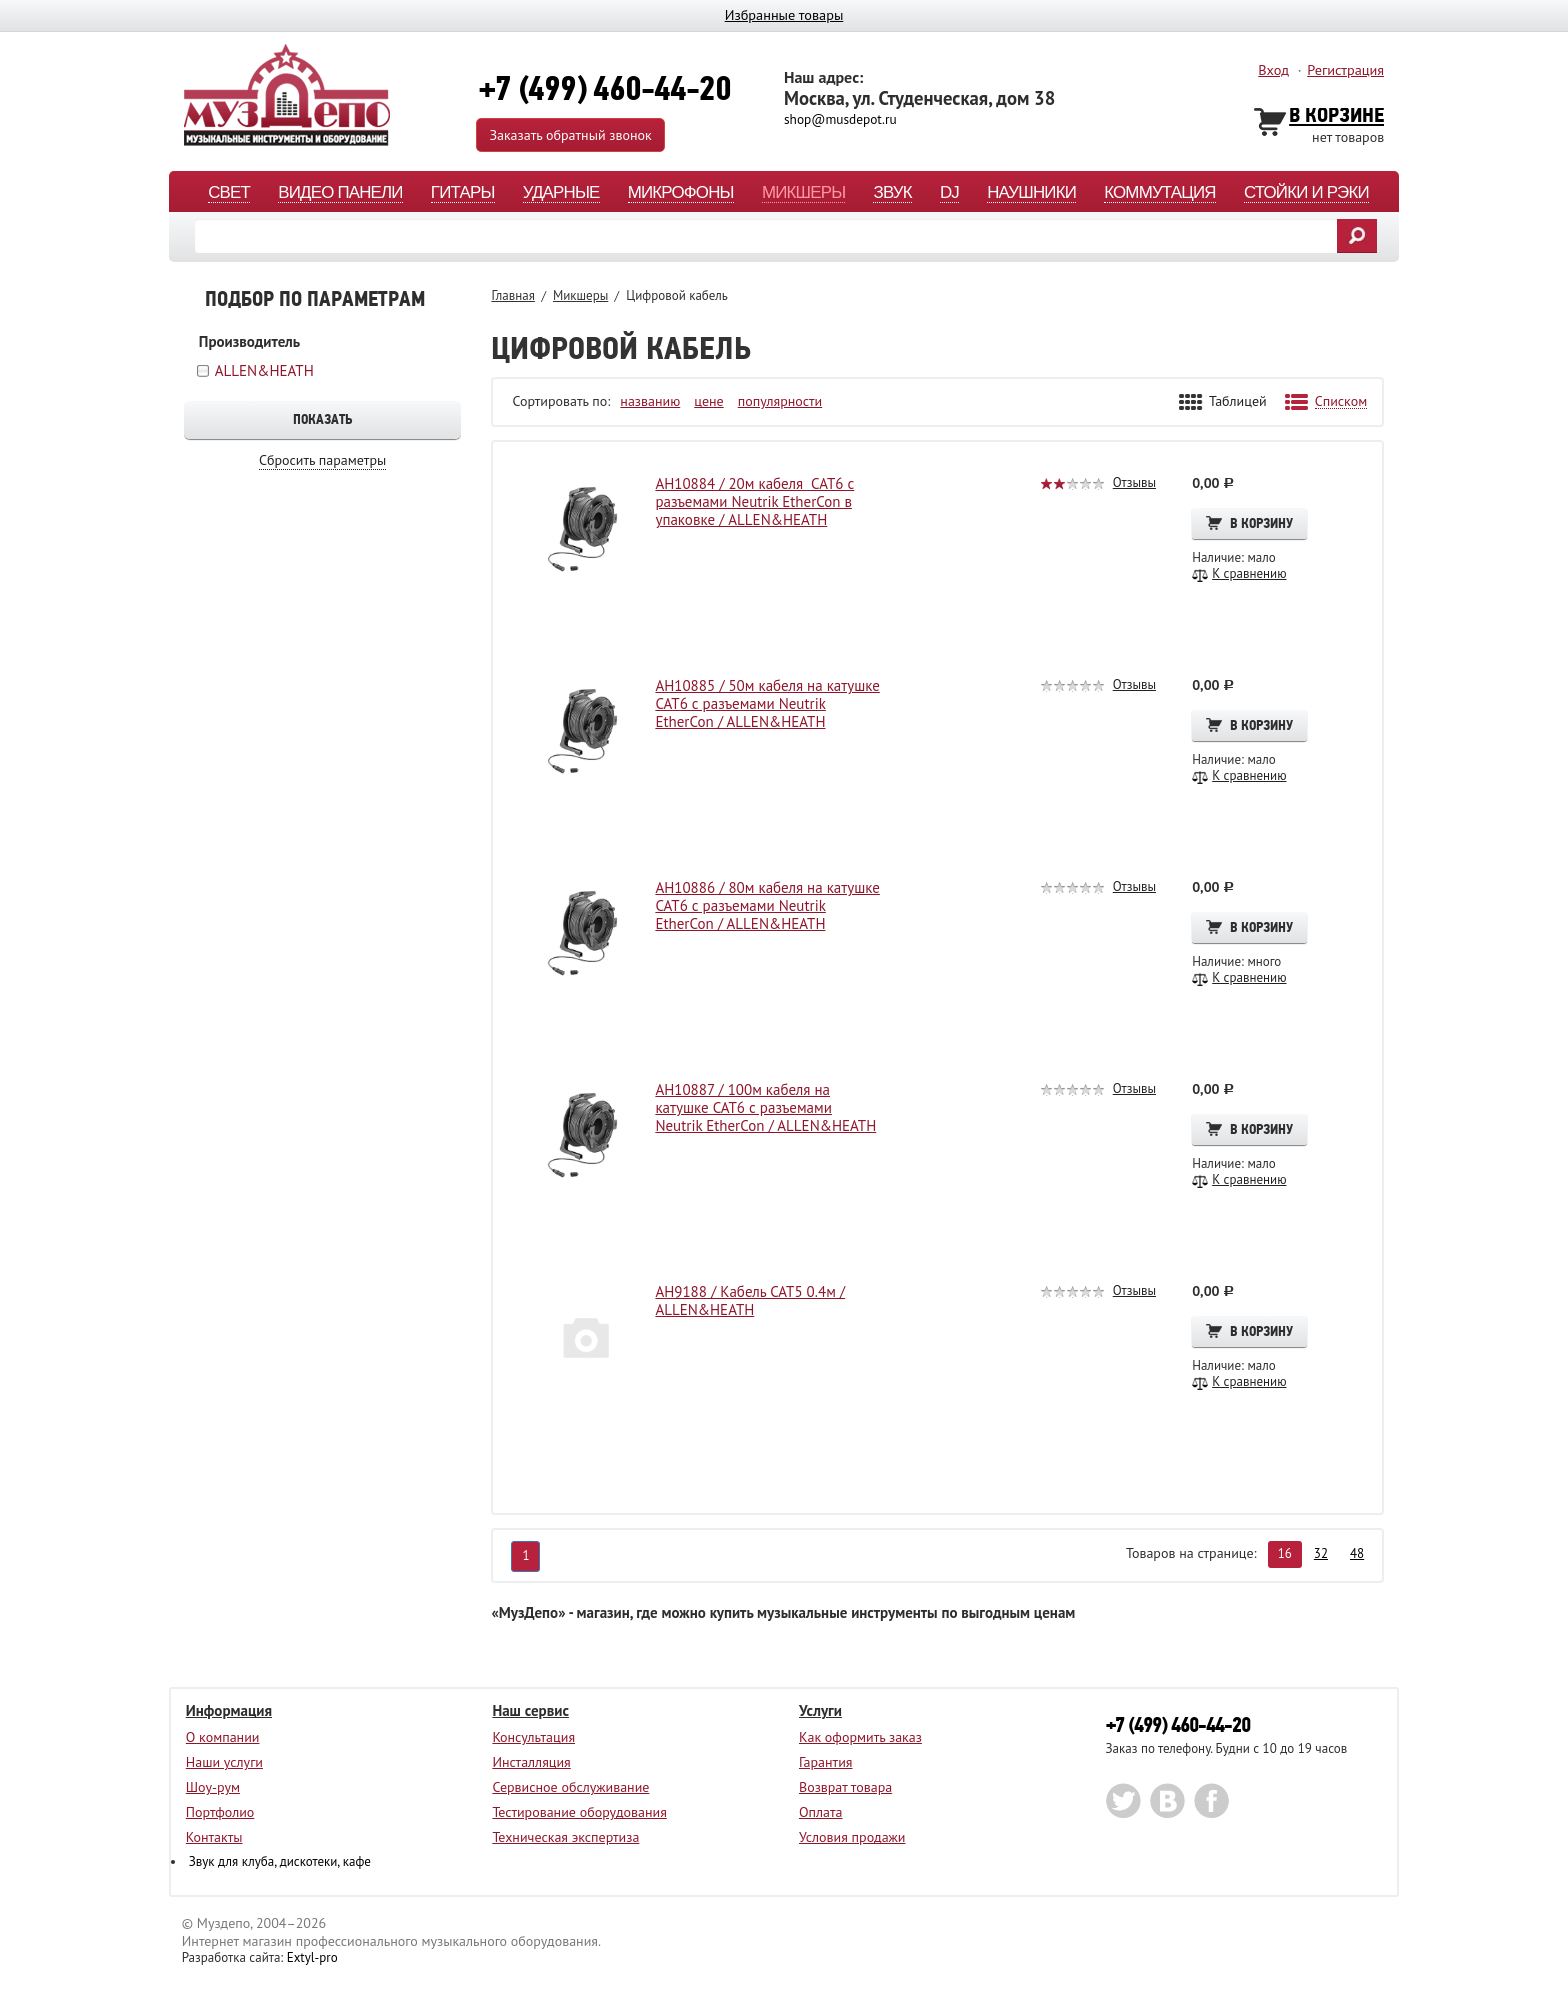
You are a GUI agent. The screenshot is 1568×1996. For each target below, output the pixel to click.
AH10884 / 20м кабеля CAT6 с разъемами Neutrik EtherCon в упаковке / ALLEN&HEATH (754, 502)
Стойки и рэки (1306, 193)
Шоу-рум (213, 1787)
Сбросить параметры (322, 460)
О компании (223, 1737)
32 (1321, 1553)
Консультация (533, 1737)
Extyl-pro (312, 1957)
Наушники (1031, 193)
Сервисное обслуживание (570, 1787)
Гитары (463, 193)
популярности (780, 402)
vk (1167, 1801)
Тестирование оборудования (579, 1812)
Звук (892, 193)
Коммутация (1160, 193)
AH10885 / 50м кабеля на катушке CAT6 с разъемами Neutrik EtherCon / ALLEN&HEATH (767, 704)
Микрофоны (681, 193)
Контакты (214, 1837)
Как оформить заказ (860, 1737)
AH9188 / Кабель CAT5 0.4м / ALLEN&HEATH (750, 1301)
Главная (513, 295)
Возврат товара (845, 1787)
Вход (1273, 69)
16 (1285, 1553)
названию (650, 402)
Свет (229, 193)
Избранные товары (784, 14)
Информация (229, 1710)
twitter (1123, 1801)
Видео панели (340, 193)
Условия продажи (852, 1837)
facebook (1211, 1801)
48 (1357, 1553)
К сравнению (1249, 574)
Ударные (561, 193)
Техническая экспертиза (565, 1837)
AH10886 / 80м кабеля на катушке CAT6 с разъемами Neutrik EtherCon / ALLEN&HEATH (767, 906)
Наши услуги (224, 1762)
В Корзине (1336, 116)
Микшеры (803, 193)
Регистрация (1345, 69)
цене (708, 402)
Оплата (821, 1812)
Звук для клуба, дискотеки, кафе (280, 1861)
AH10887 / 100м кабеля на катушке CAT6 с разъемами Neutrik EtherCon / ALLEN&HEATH (765, 1108)
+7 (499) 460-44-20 (1178, 1725)
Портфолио (220, 1812)
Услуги (820, 1710)
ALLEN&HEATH (264, 370)
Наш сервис (530, 1710)
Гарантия (826, 1762)
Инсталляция (531, 1762)
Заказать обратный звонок (570, 135)
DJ (949, 193)
